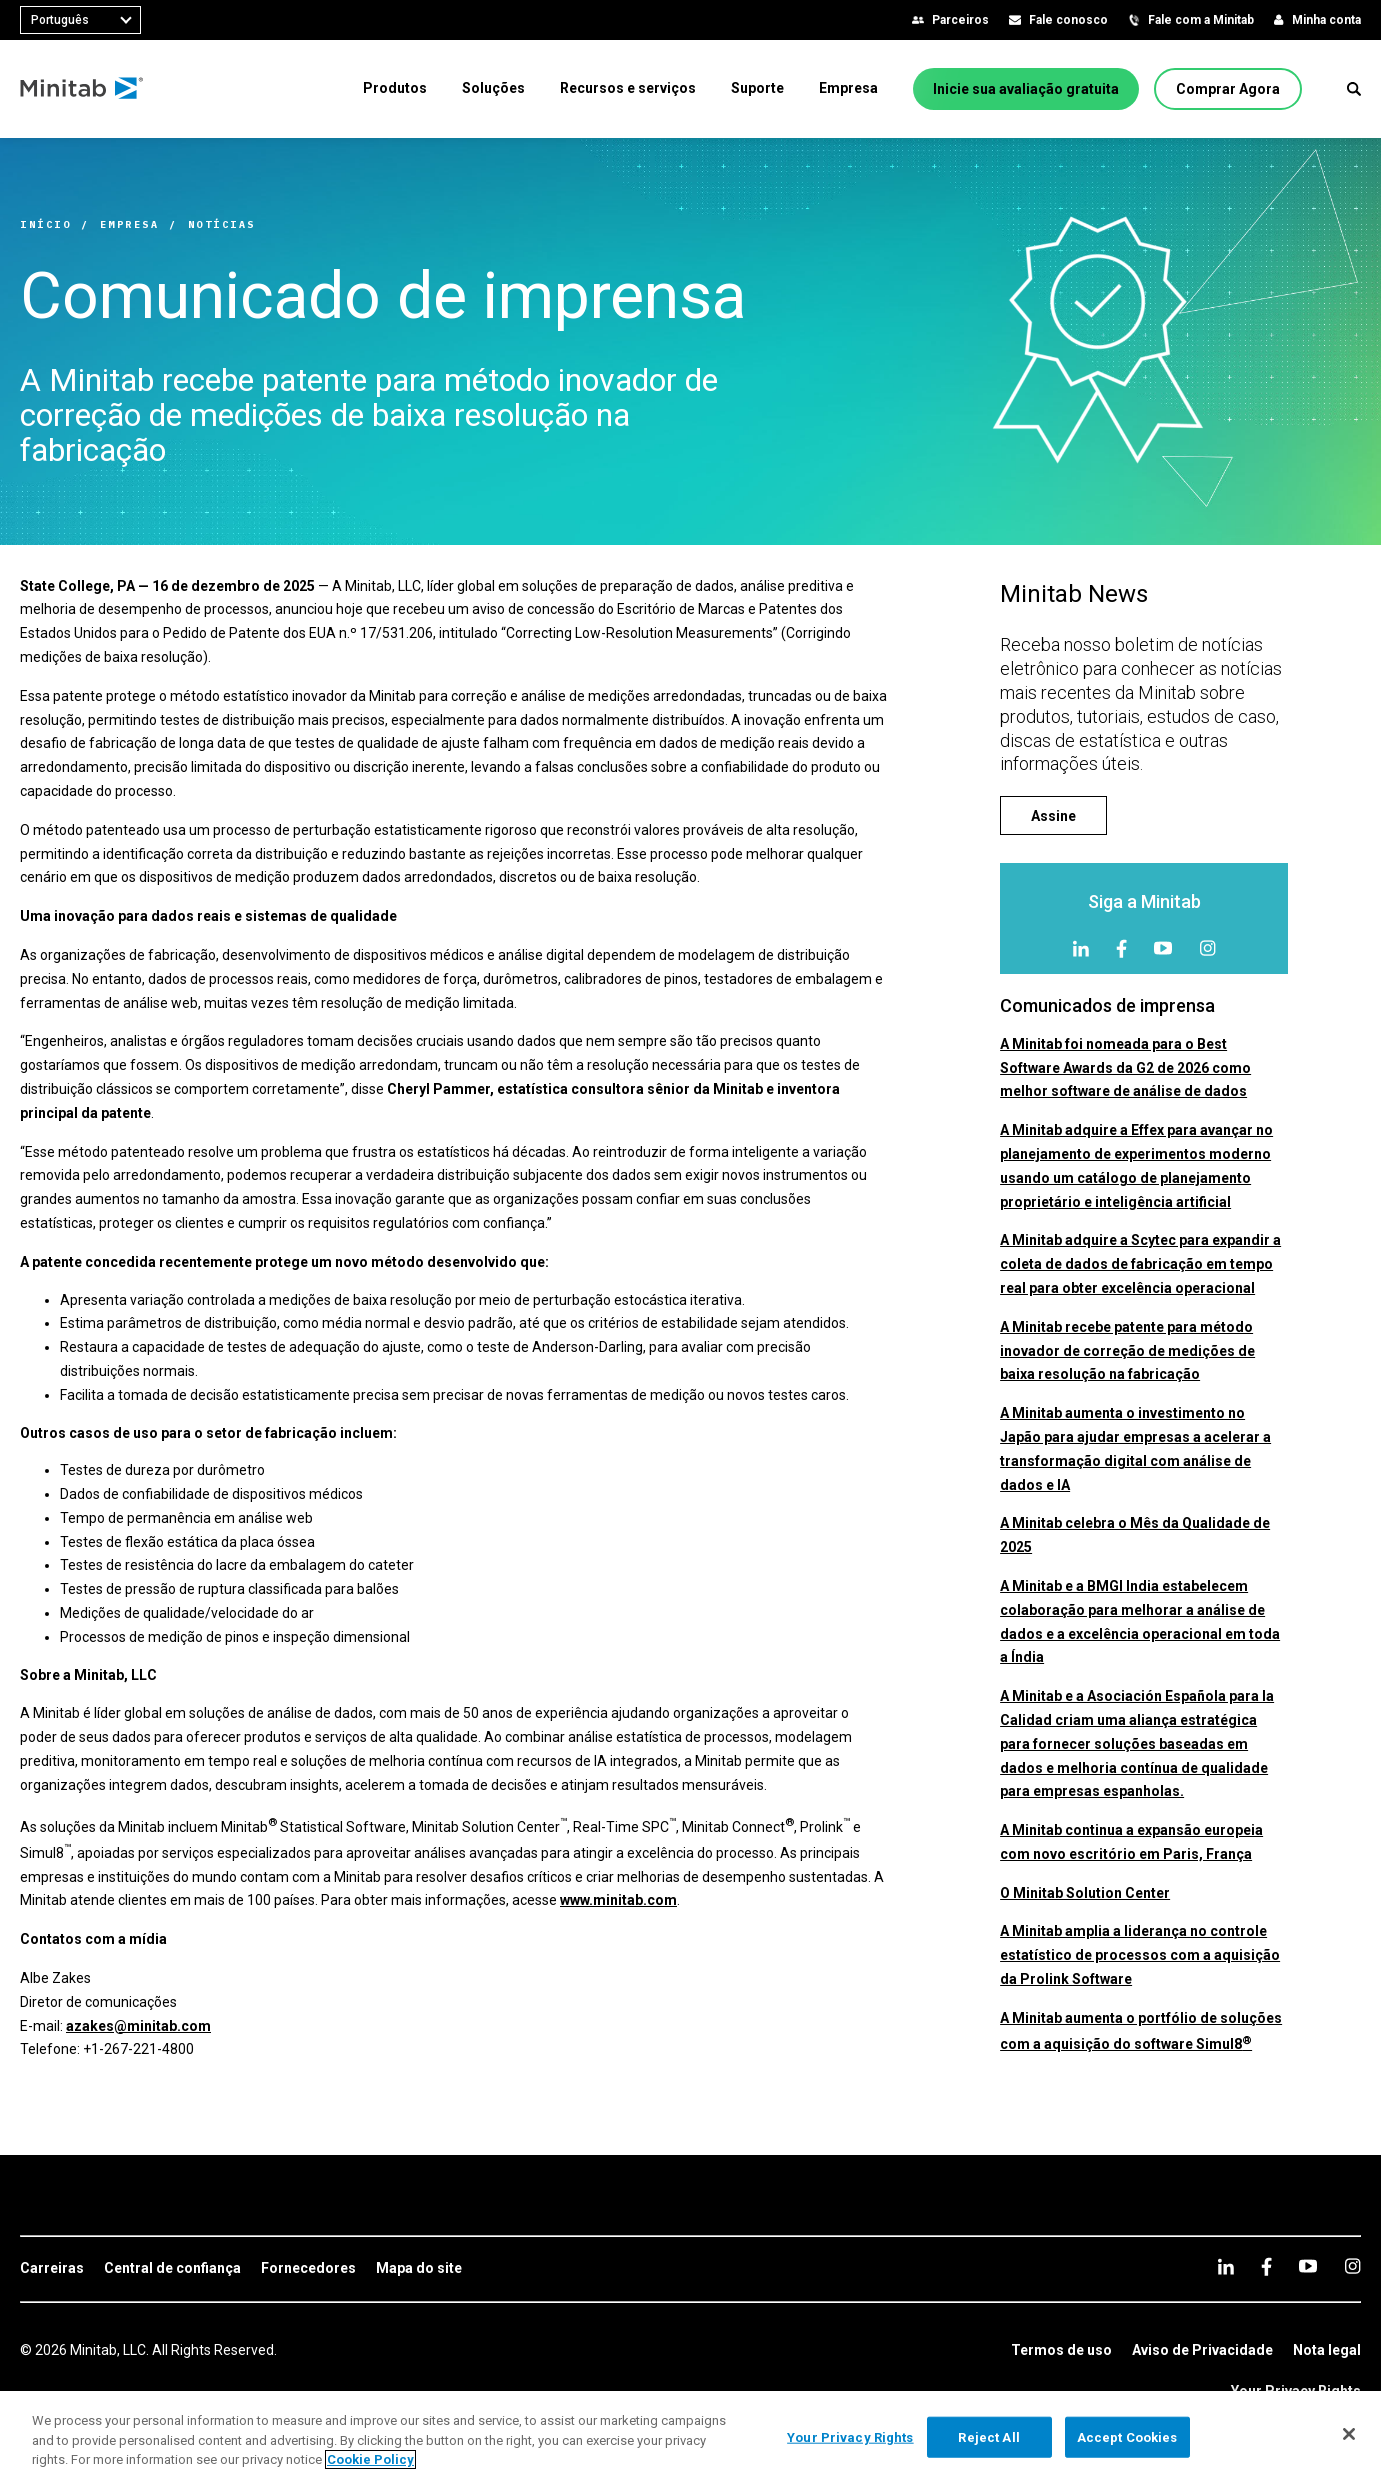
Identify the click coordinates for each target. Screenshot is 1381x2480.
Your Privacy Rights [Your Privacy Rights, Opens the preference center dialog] (850, 2436)
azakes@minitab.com (138, 2026)
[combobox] (80, 20)
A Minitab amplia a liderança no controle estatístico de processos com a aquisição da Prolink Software (1140, 1955)
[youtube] (1163, 948)
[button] (1354, 89)
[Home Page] (82, 89)
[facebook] (1121, 948)
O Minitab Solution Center (1085, 1893)
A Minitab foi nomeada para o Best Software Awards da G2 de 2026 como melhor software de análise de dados (1125, 1068)
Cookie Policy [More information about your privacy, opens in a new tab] (370, 2459)
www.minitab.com (618, 1900)
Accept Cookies (1127, 2436)
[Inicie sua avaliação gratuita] (1026, 89)
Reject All (988, 2436)
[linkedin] (1081, 948)
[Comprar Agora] (1228, 89)
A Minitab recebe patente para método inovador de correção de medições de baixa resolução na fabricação (1127, 1351)
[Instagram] (1207, 948)
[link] (52, 2269)
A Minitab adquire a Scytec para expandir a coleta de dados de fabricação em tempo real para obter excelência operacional (1140, 1264)
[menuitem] (395, 88)
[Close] (1349, 2434)
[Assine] (1053, 815)
